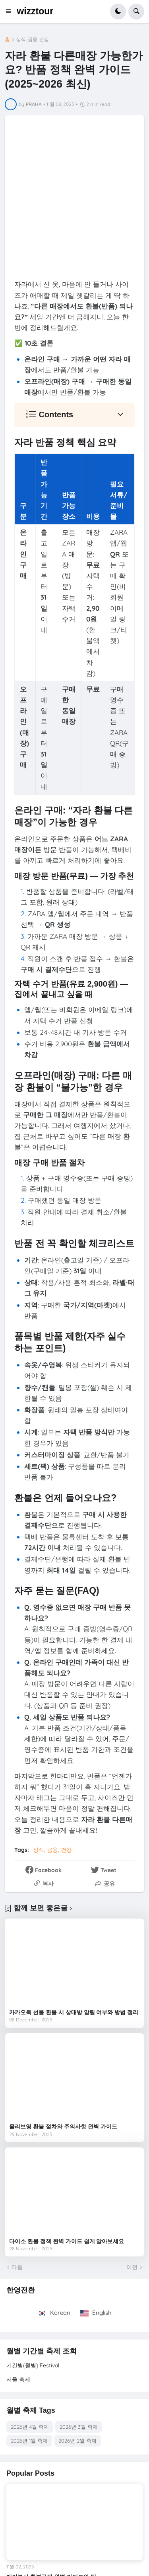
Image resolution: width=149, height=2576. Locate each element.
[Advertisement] (74, 199)
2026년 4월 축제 (30, 2427)
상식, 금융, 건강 (32, 39)
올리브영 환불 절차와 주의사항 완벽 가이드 (63, 2126)
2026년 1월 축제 (29, 2440)
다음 (17, 2267)
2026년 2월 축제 (77, 2440)
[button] (11, 12)
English (96, 2312)
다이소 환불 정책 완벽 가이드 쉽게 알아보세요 (66, 2241)
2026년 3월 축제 (79, 2427)
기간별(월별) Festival (32, 2365)
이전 (131, 2267)
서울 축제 (18, 2379)
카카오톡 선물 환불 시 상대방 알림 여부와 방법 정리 (73, 2012)
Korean (55, 2312)
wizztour (35, 11)
